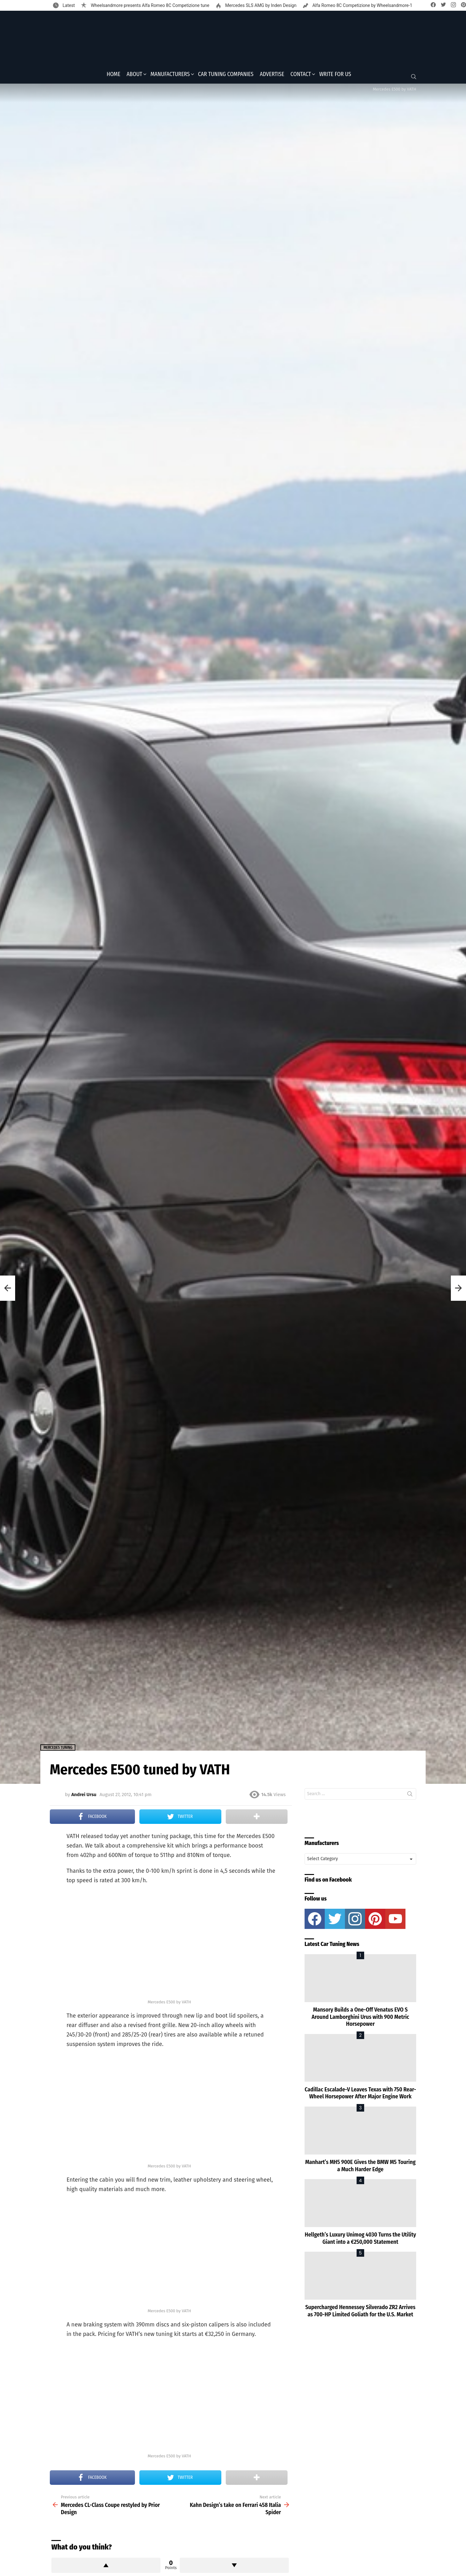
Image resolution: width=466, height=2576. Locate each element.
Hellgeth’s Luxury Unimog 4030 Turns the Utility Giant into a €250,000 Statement (360, 2240)
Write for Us (335, 76)
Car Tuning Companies (225, 76)
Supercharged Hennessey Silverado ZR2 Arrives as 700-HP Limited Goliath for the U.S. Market (360, 2313)
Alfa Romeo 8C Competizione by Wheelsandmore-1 (361, 5)
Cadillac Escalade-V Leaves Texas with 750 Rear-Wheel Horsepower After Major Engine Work (360, 2095)
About (135, 76)
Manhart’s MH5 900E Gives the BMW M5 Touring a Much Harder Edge (360, 2167)
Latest (68, 5)
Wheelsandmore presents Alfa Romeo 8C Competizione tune (149, 5)
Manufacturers (170, 76)
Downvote (234, 2567)
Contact (300, 76)
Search (410, 1797)
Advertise (272, 76)
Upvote (105, 2567)
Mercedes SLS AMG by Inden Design (260, 5)
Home (113, 76)
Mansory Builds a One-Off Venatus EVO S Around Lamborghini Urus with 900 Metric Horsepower (360, 2018)
